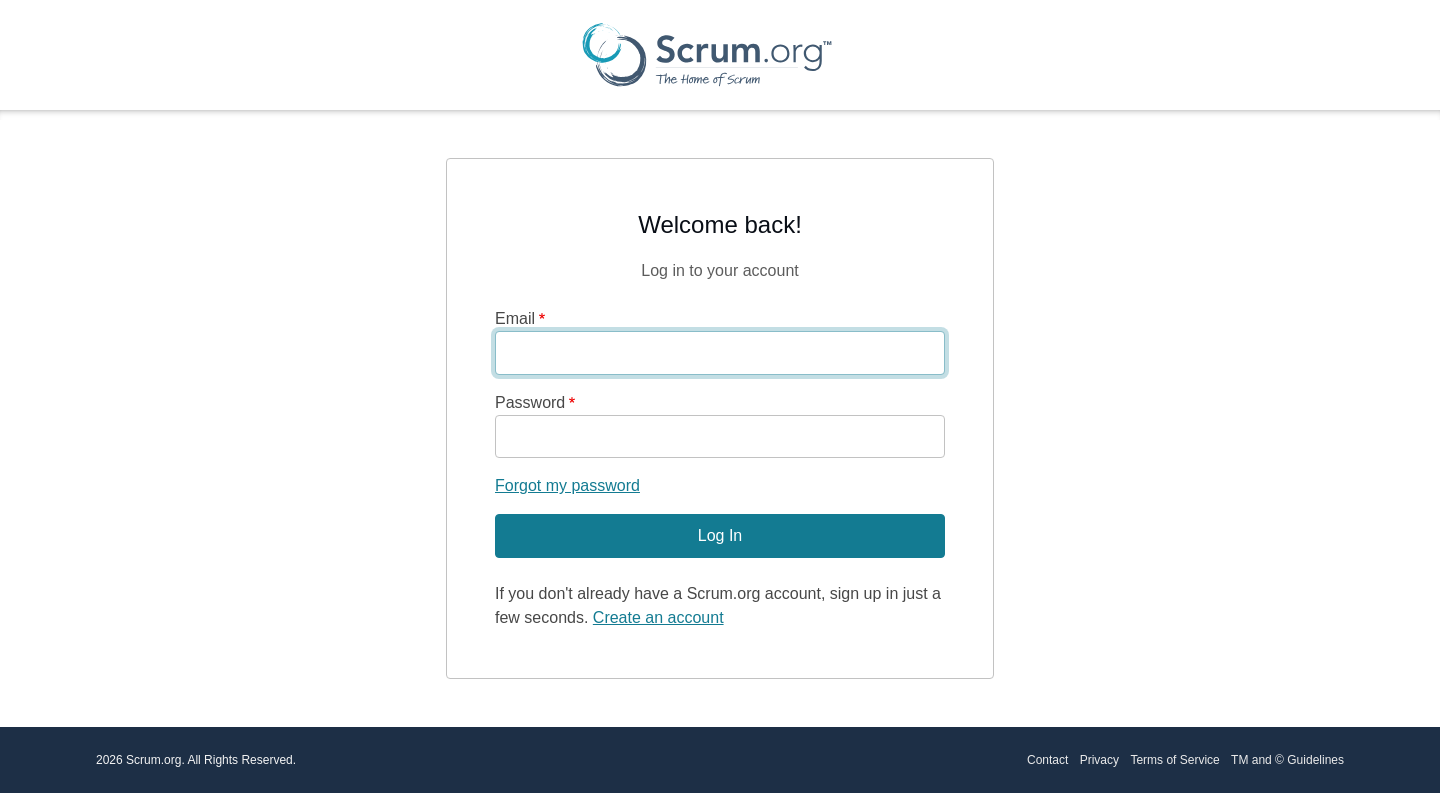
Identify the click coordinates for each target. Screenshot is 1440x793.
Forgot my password (567, 485)
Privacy (1099, 760)
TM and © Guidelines (1287, 760)
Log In (720, 535)
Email (515, 318)
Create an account (658, 617)
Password (530, 402)
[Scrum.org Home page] (707, 54)
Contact (1047, 760)
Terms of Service (1174, 760)
